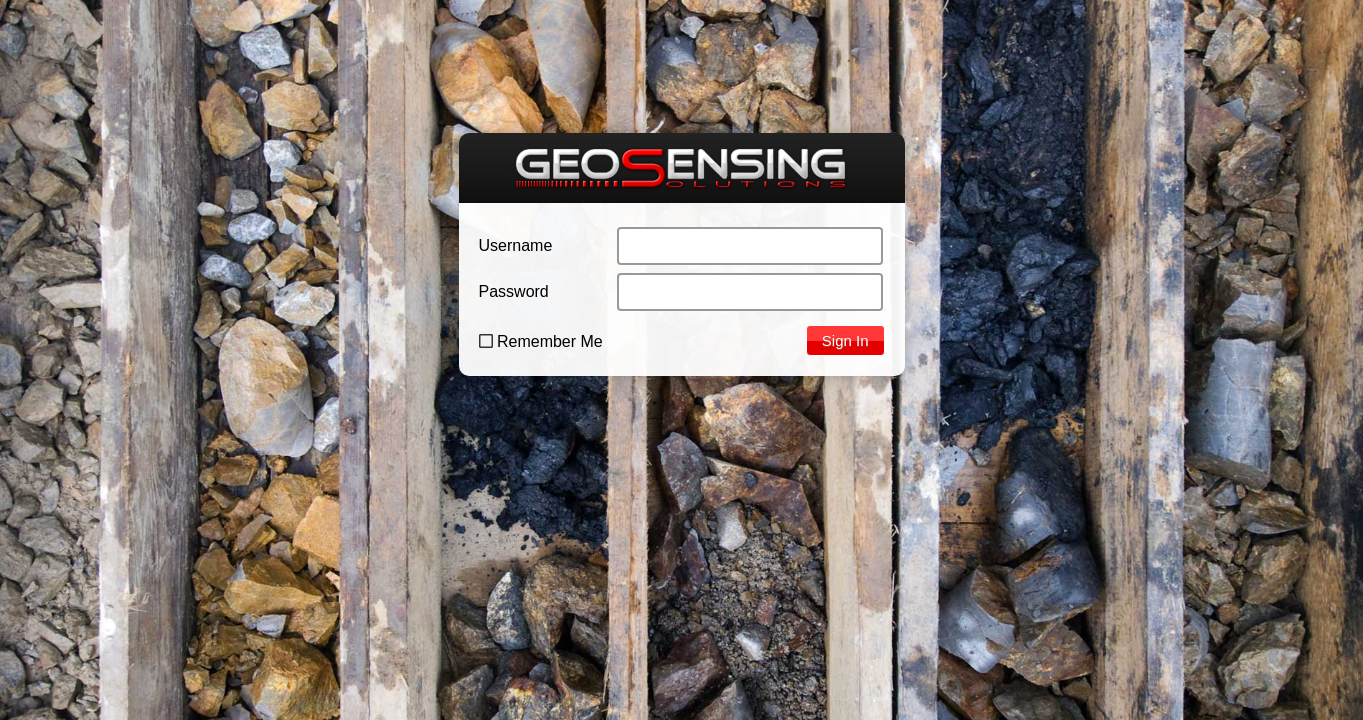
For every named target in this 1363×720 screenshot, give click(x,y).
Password (514, 291)
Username (516, 245)
